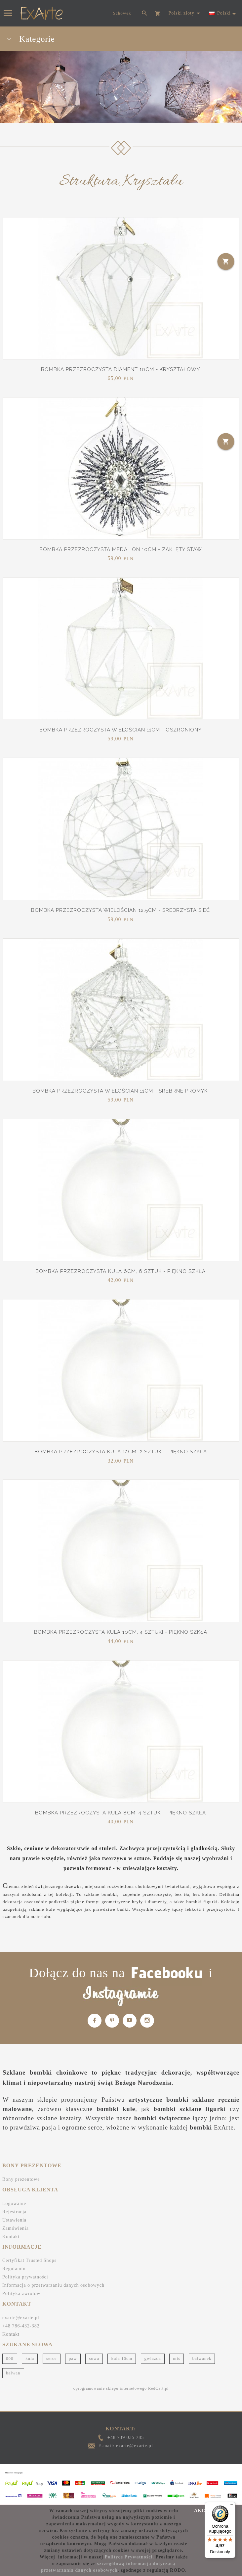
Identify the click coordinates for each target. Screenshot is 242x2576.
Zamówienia (15, 2228)
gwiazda (152, 2358)
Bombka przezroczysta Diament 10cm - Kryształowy (120, 369)
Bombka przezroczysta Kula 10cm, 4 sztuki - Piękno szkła (120, 1632)
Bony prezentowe (21, 2179)
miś (176, 2358)
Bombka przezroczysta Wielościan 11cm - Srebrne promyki (120, 1091)
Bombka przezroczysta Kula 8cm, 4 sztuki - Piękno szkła (120, 1813)
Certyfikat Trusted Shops (29, 2260)
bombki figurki (202, 1901)
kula (29, 2358)
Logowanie (14, 2203)
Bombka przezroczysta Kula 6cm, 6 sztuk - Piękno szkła (120, 1271)
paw (73, 2358)
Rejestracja (14, 2211)
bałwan (13, 2372)
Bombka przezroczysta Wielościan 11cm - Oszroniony (120, 730)
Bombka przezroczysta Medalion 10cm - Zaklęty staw (120, 549)
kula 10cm (121, 2358)
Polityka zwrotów (21, 2293)
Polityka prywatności (25, 2276)
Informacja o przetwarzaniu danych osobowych (53, 2285)
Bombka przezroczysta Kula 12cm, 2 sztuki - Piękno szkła (120, 1452)
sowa (94, 2358)
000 (10, 2358)
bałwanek (202, 2358)
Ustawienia (14, 2220)
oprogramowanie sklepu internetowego (110, 2388)
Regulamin (13, 2268)
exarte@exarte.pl (20, 2317)
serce (51, 2358)
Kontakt (11, 2236)
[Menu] (231, 2506)
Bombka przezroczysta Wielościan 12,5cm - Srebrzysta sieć (120, 910)
